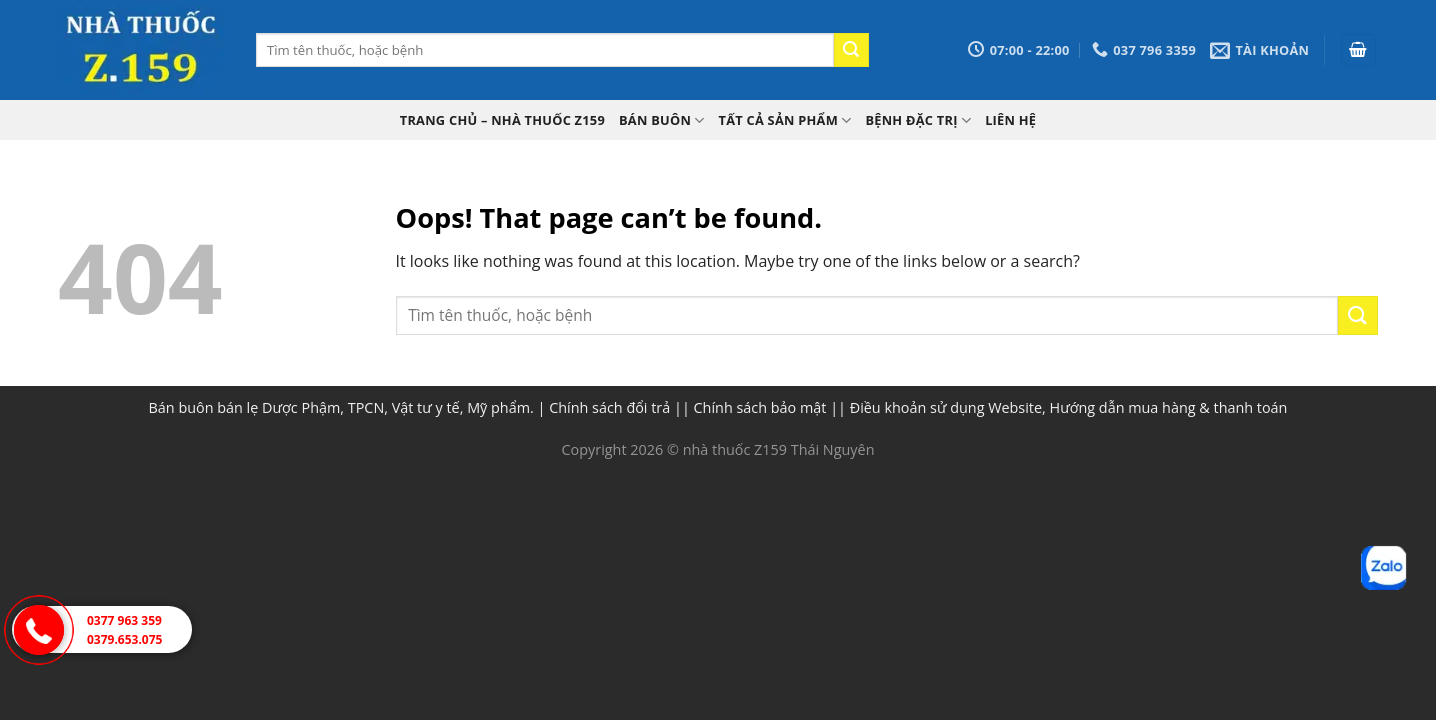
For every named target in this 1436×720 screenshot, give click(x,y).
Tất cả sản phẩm (785, 120)
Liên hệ (1010, 120)
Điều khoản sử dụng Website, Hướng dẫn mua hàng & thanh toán (1069, 407)
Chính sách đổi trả (609, 407)
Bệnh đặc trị (918, 120)
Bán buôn (662, 120)
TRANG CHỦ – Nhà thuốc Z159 (502, 120)
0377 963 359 (124, 620)
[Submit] (851, 50)
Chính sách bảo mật (760, 407)
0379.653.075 (124, 639)
